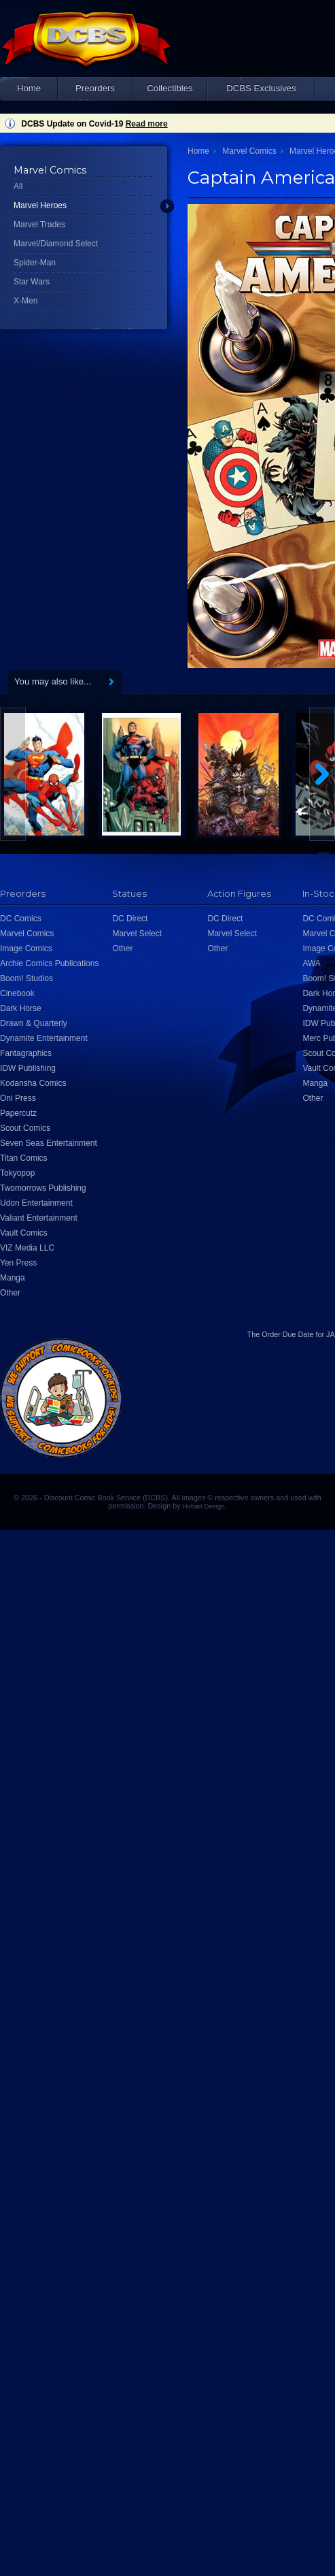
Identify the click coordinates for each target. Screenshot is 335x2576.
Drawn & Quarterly (33, 1023)
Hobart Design (204, 1506)
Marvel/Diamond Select (56, 243)
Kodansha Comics (33, 1083)
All (18, 186)
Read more (147, 124)
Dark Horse (20, 1008)
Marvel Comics (249, 151)
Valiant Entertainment (38, 1218)
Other (10, 1293)
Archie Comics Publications (49, 963)
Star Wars (32, 281)
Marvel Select (137, 933)
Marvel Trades (39, 224)
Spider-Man (35, 262)
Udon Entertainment (36, 1203)
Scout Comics (25, 1128)
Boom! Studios (26, 978)
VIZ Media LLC (27, 1248)
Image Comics (26, 948)
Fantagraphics (26, 1053)
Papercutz (18, 1113)
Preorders (95, 88)
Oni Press (18, 1098)
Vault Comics (24, 1233)
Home (29, 88)
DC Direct (129, 918)
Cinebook (17, 993)
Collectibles (169, 88)
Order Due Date (287, 1334)
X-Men (25, 301)
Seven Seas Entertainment (48, 1143)
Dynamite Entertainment (44, 1038)
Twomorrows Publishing (43, 1188)
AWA (311, 963)
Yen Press (18, 1263)
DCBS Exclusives (261, 88)
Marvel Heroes (40, 205)
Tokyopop (17, 1173)
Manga (12, 1278)
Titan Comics (24, 1158)
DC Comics (20, 918)
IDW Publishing (28, 1068)
